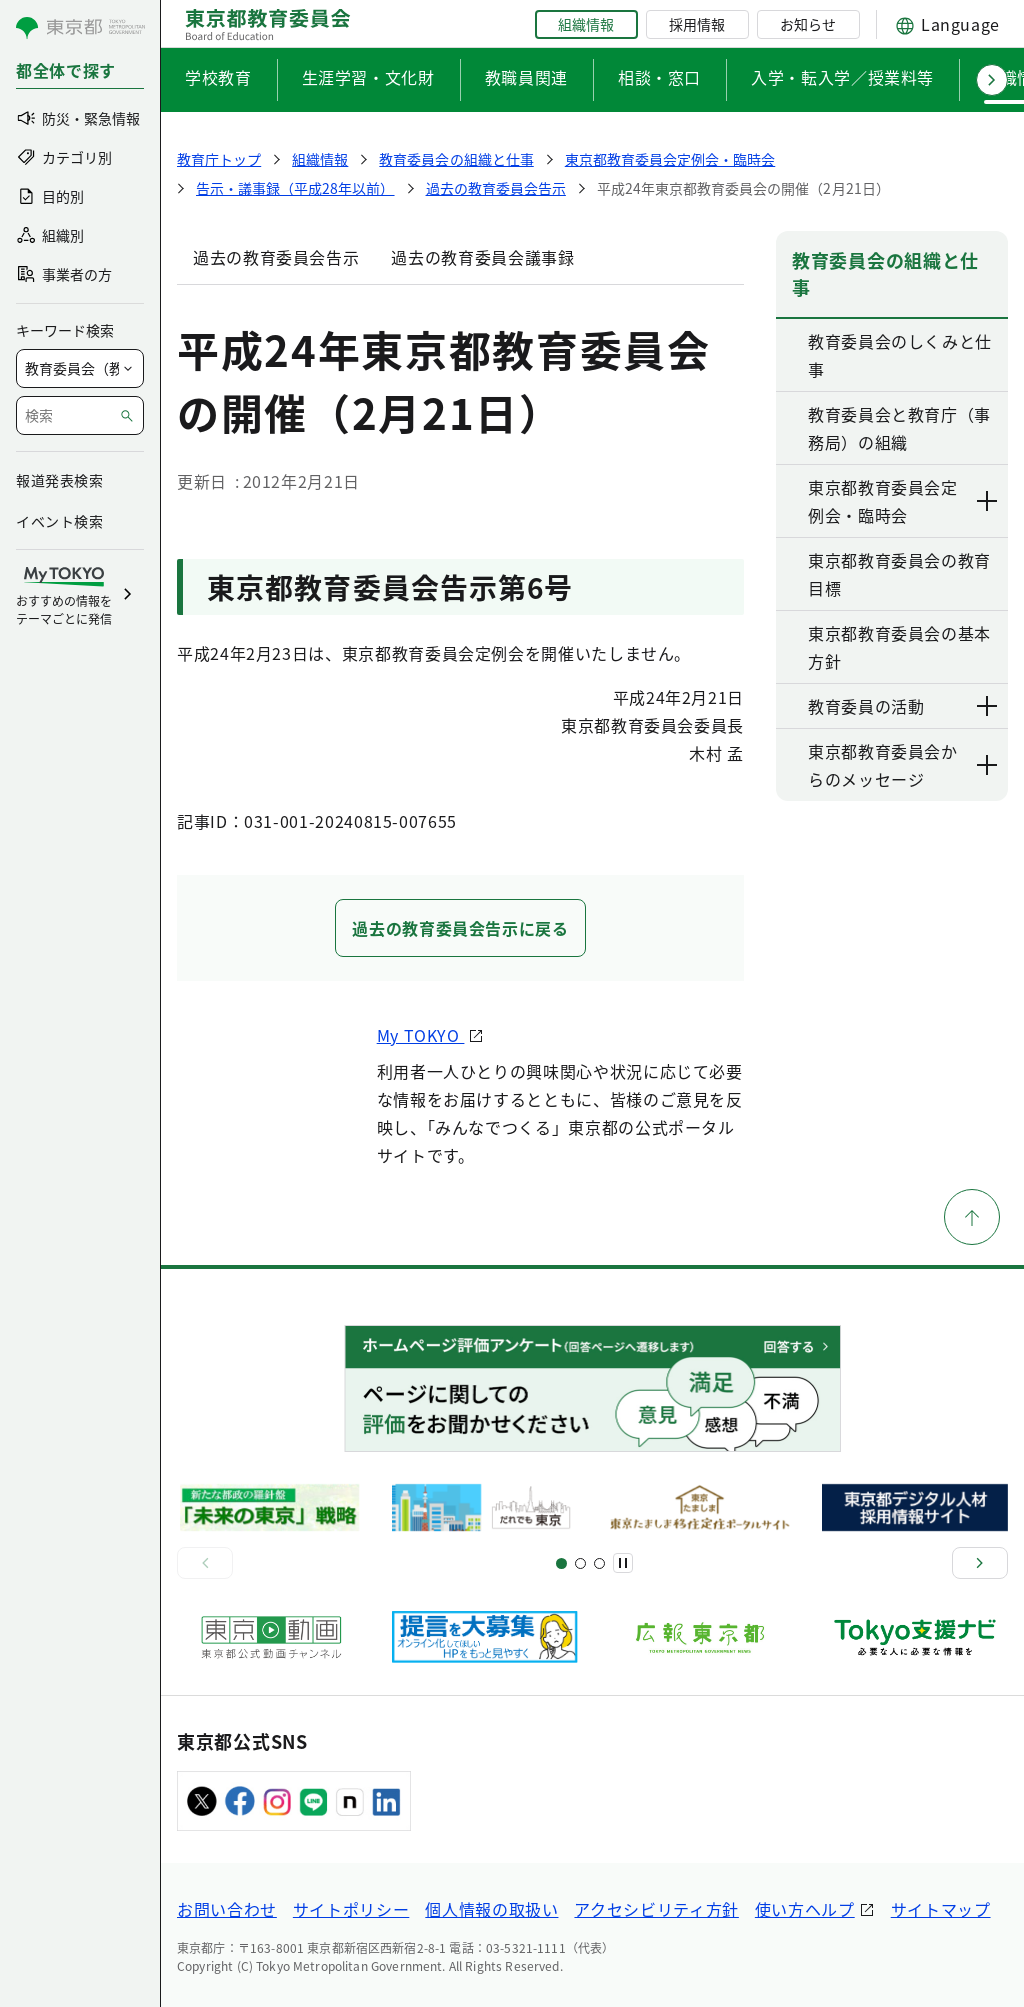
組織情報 (586, 24)
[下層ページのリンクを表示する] (988, 501)
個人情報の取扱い (491, 1909)
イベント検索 (59, 521)
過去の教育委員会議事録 (482, 257)
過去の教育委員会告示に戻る (460, 928)
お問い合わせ (227, 1909)
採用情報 (697, 24)
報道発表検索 (59, 480)
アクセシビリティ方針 (656, 1909)
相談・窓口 (659, 77)
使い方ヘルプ (805, 1909)
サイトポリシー (351, 1909)
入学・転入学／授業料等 (842, 77)
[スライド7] (599, 1563)
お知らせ (808, 24)
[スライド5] (580, 1563)
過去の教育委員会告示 (276, 257)
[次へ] (980, 1563)
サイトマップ (941, 1909)
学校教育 (218, 77)
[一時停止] (623, 1563)
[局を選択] (80, 368)
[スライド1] (561, 1563)
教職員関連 (526, 77)
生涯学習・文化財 (368, 77)
